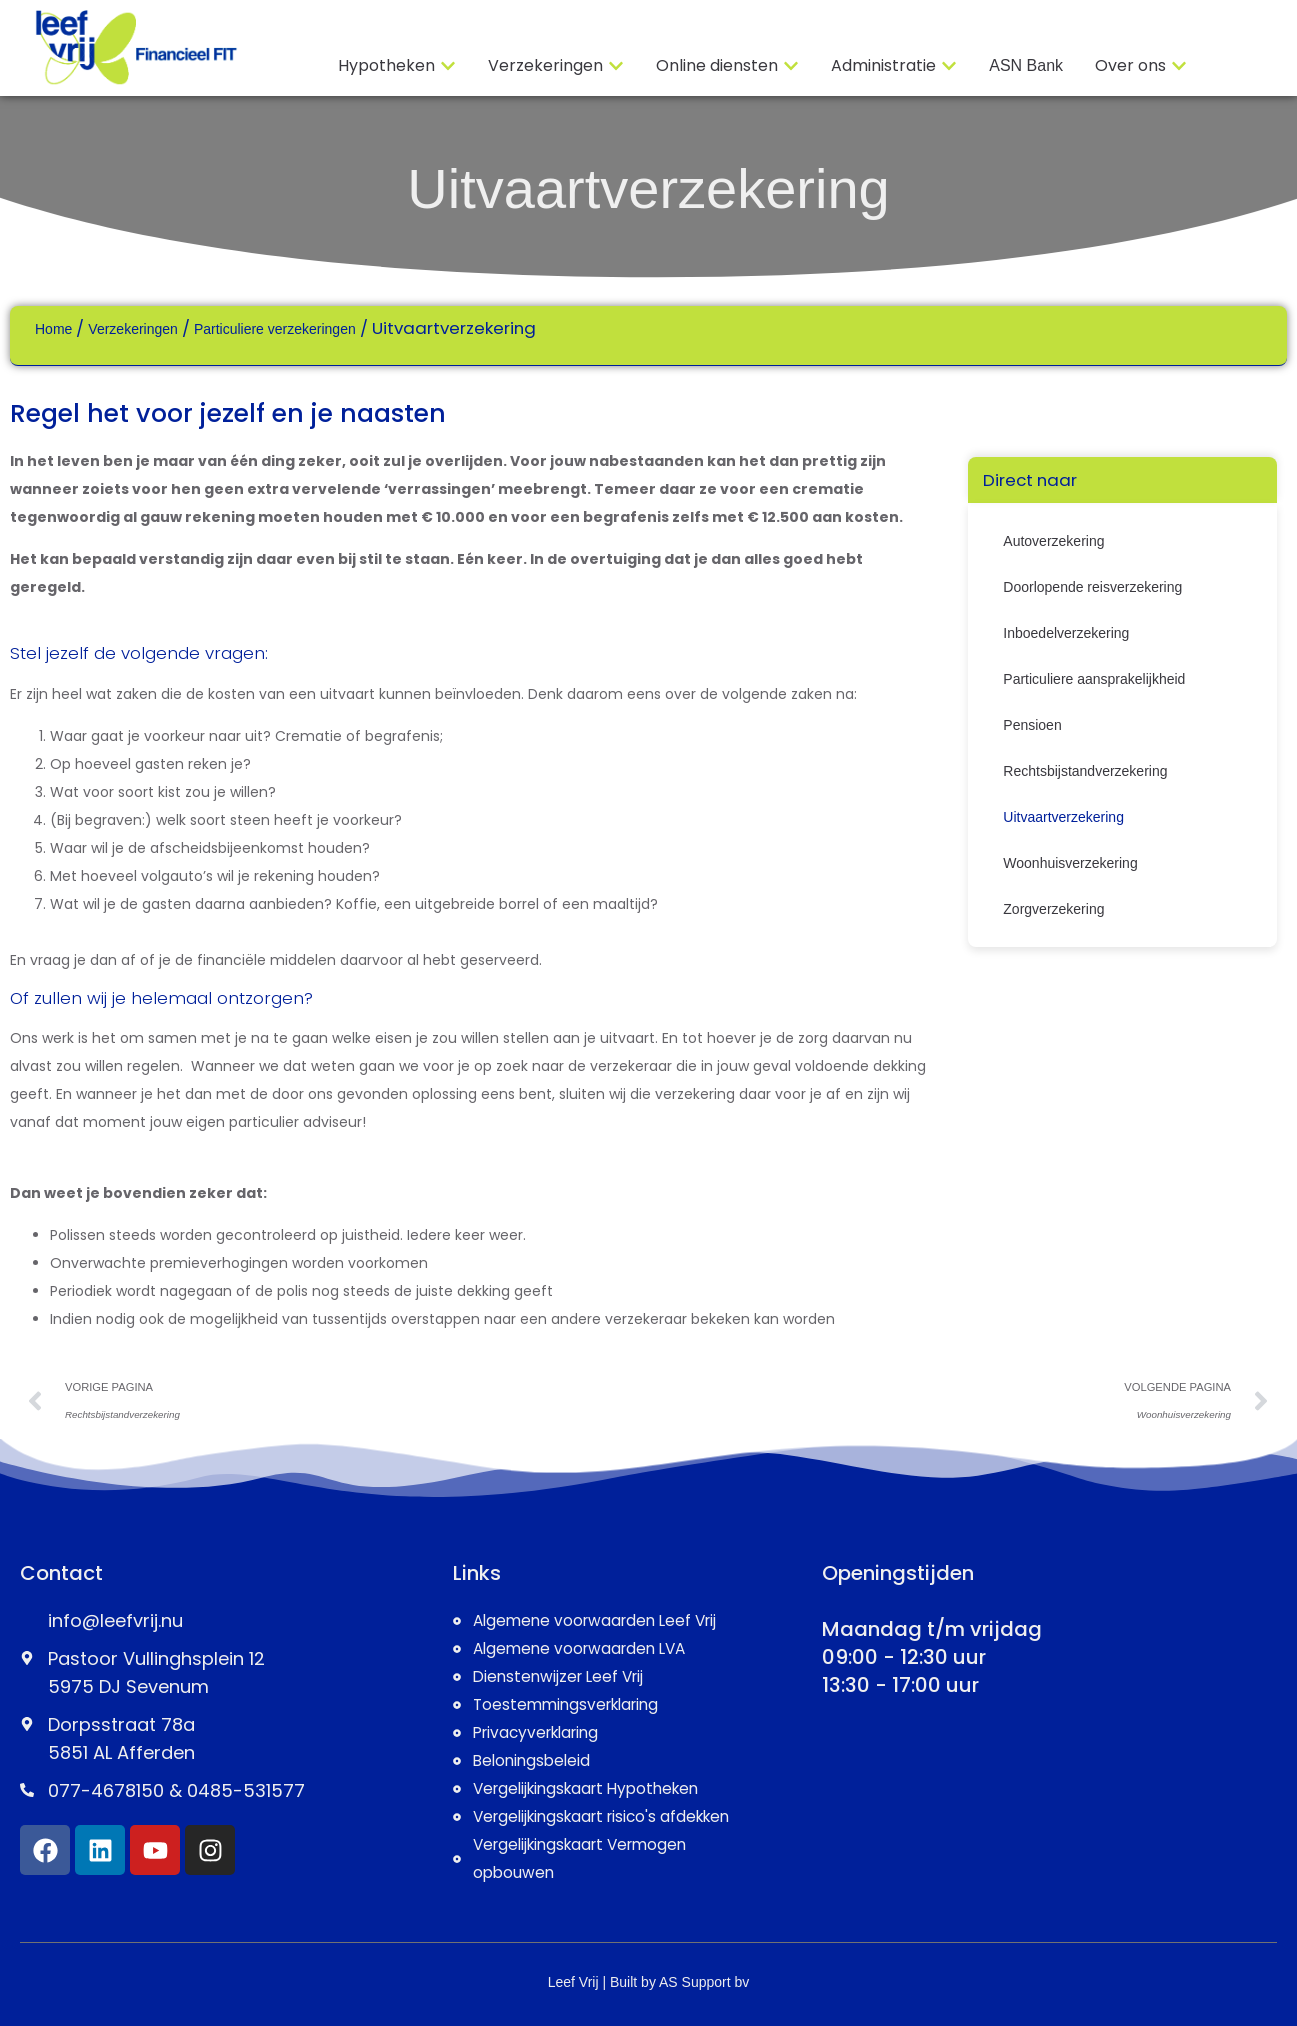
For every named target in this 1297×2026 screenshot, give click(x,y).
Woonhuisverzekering (1070, 863)
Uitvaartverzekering (648, 188)
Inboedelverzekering (1066, 633)
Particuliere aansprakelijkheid (1094, 679)
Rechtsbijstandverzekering (1085, 771)
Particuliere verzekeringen (275, 329)
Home (53, 329)
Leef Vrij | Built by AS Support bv (649, 1982)
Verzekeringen (133, 329)
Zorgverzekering (1053, 909)
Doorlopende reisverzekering (1092, 587)
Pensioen (1032, 725)
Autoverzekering (1053, 541)
